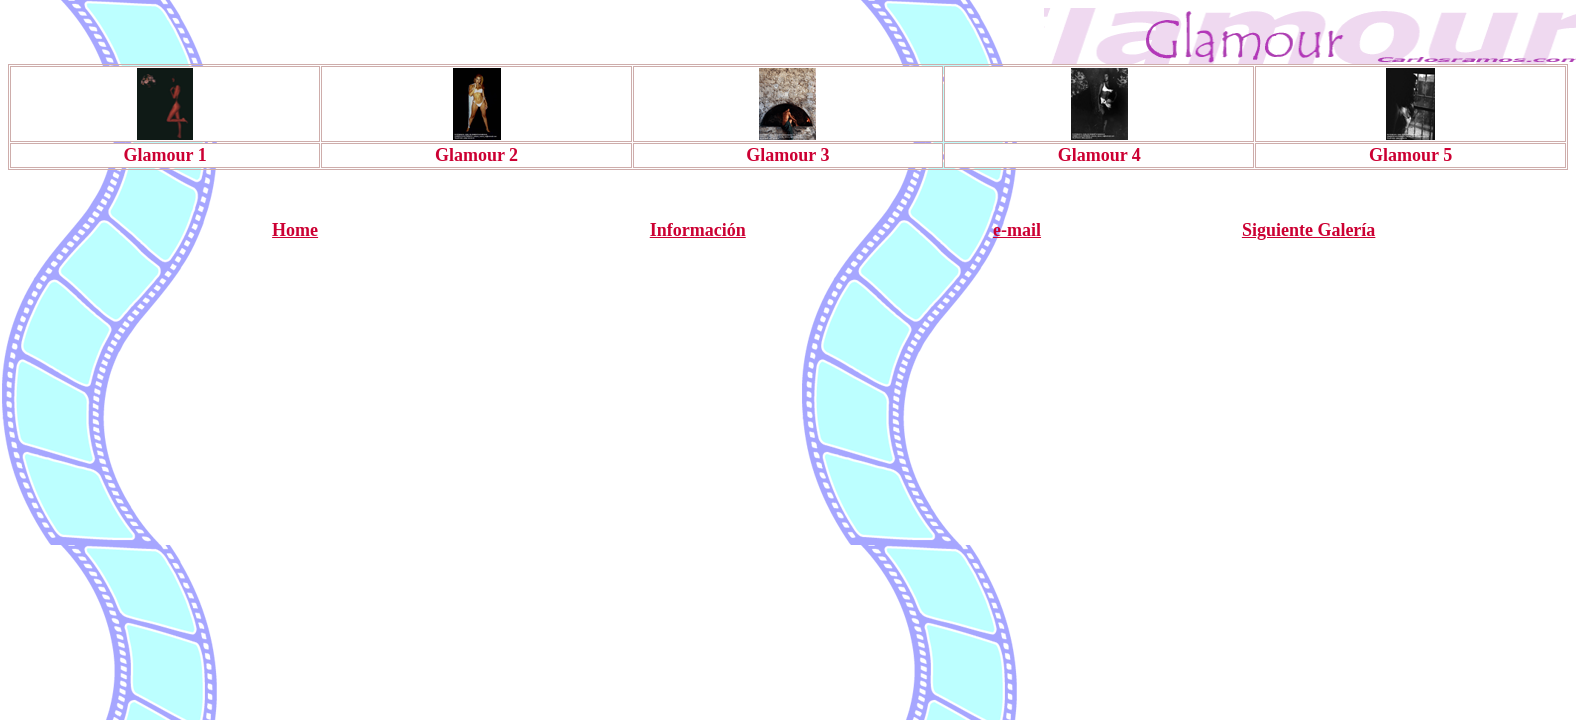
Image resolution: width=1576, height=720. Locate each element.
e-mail (1017, 230)
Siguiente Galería (1309, 230)
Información (698, 230)
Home (295, 230)
